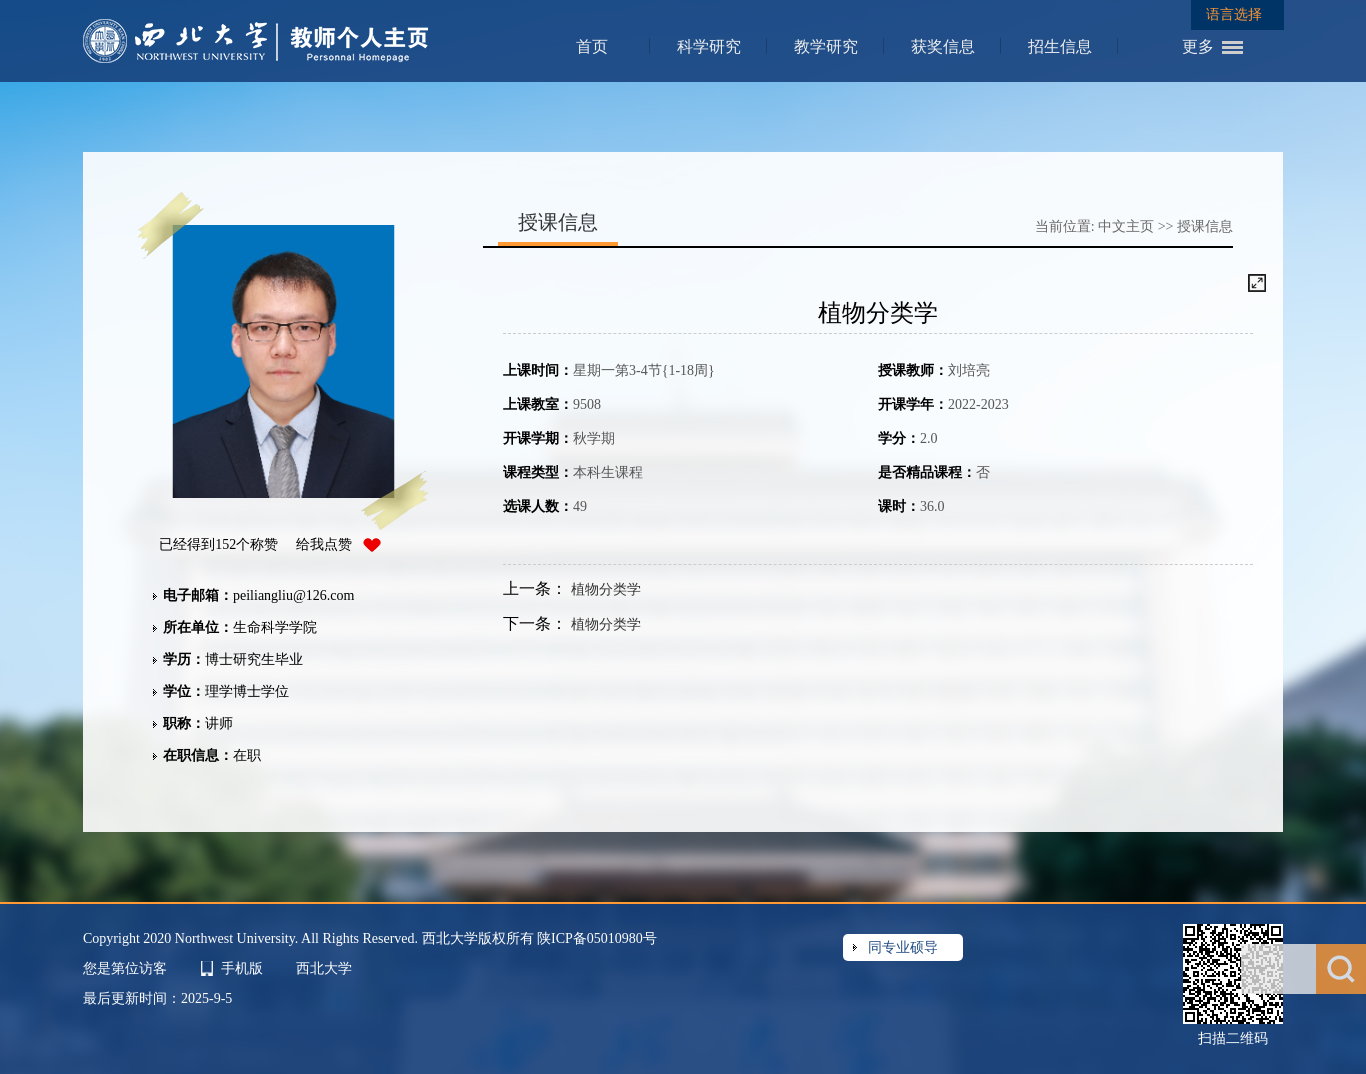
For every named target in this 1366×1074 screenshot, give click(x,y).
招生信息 (1060, 46)
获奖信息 (943, 46)
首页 (592, 46)
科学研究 (709, 46)
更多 (1198, 46)
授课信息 (1205, 226)
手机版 (242, 968)
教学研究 (826, 46)
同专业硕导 (903, 947)
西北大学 (324, 968)
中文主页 (1126, 226)
